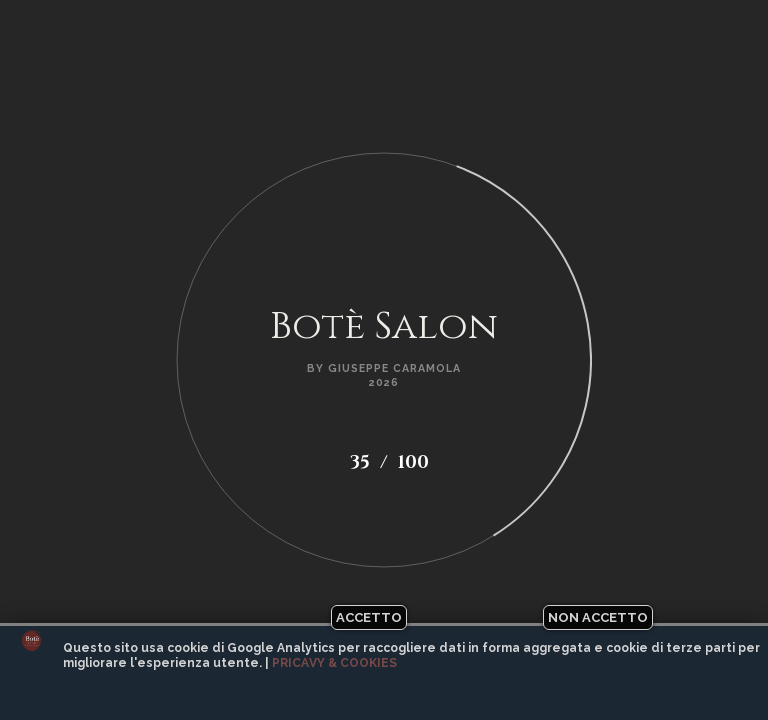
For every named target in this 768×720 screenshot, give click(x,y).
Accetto (369, 617)
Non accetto (598, 617)
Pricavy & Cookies (334, 663)
